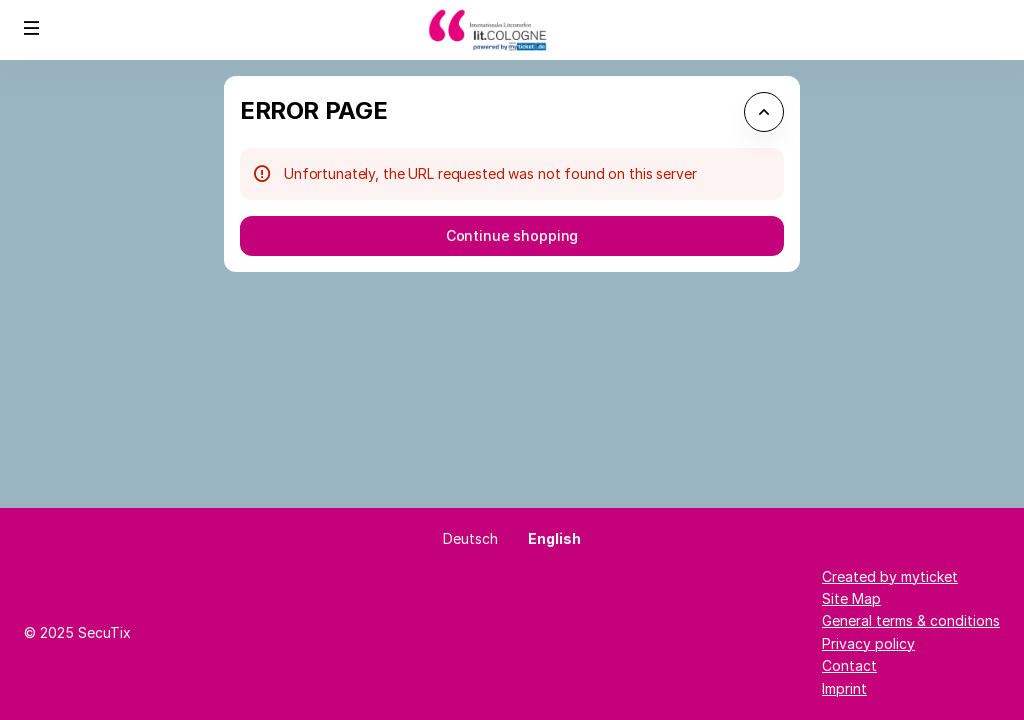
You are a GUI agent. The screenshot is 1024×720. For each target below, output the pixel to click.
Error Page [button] (313, 110)
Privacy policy (868, 643)
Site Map (851, 598)
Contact (849, 665)
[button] (32, 28)
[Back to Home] (512, 30)
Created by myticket (890, 576)
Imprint (844, 688)
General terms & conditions (911, 620)
